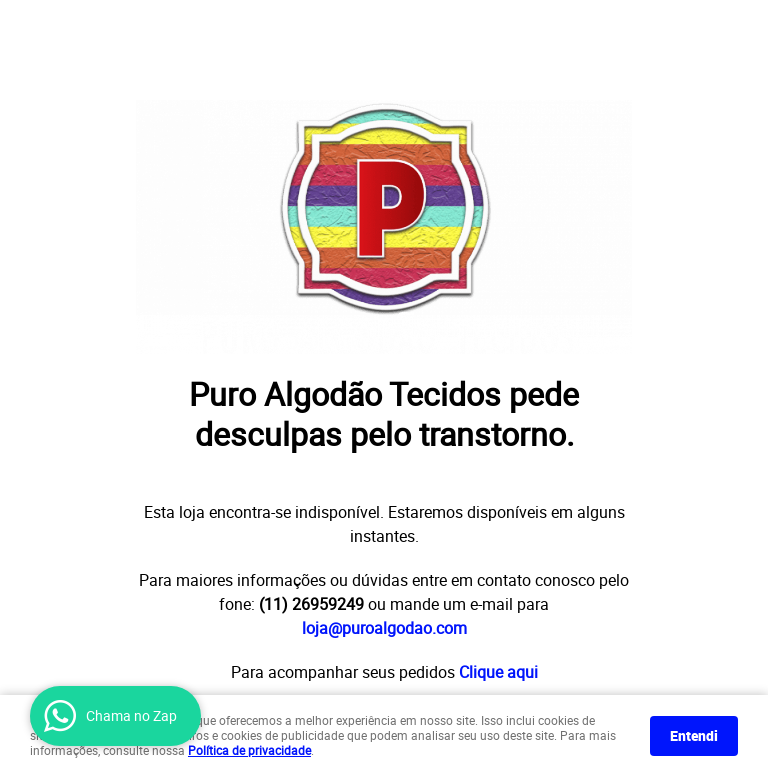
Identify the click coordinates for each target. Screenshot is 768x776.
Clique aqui (498, 672)
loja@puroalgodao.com (384, 628)
